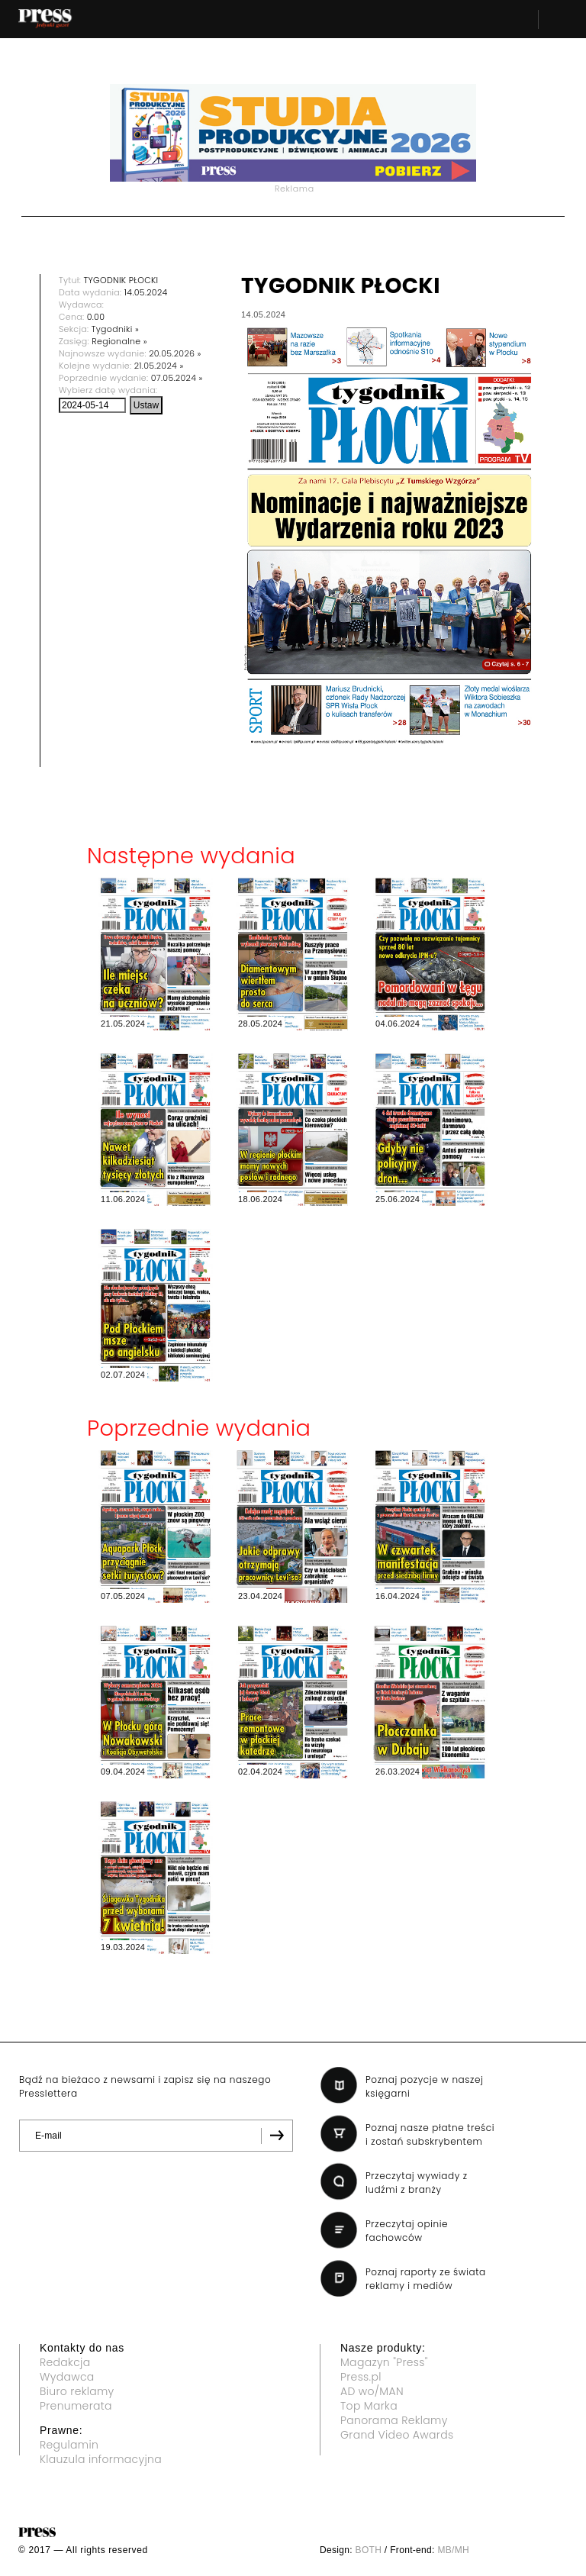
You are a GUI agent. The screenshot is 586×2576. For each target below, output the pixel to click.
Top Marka (369, 2405)
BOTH (369, 2550)
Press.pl (361, 2376)
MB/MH (453, 2550)
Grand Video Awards (396, 2434)
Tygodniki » (115, 329)
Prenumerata (76, 2405)
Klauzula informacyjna (101, 2459)
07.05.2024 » (177, 378)
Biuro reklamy (77, 2391)
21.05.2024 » (159, 365)
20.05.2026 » (175, 353)
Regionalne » (119, 341)
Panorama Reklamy (394, 2420)
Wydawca (67, 2376)
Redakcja (65, 2362)
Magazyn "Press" (384, 2362)
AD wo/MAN (372, 2391)
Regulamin (69, 2444)
